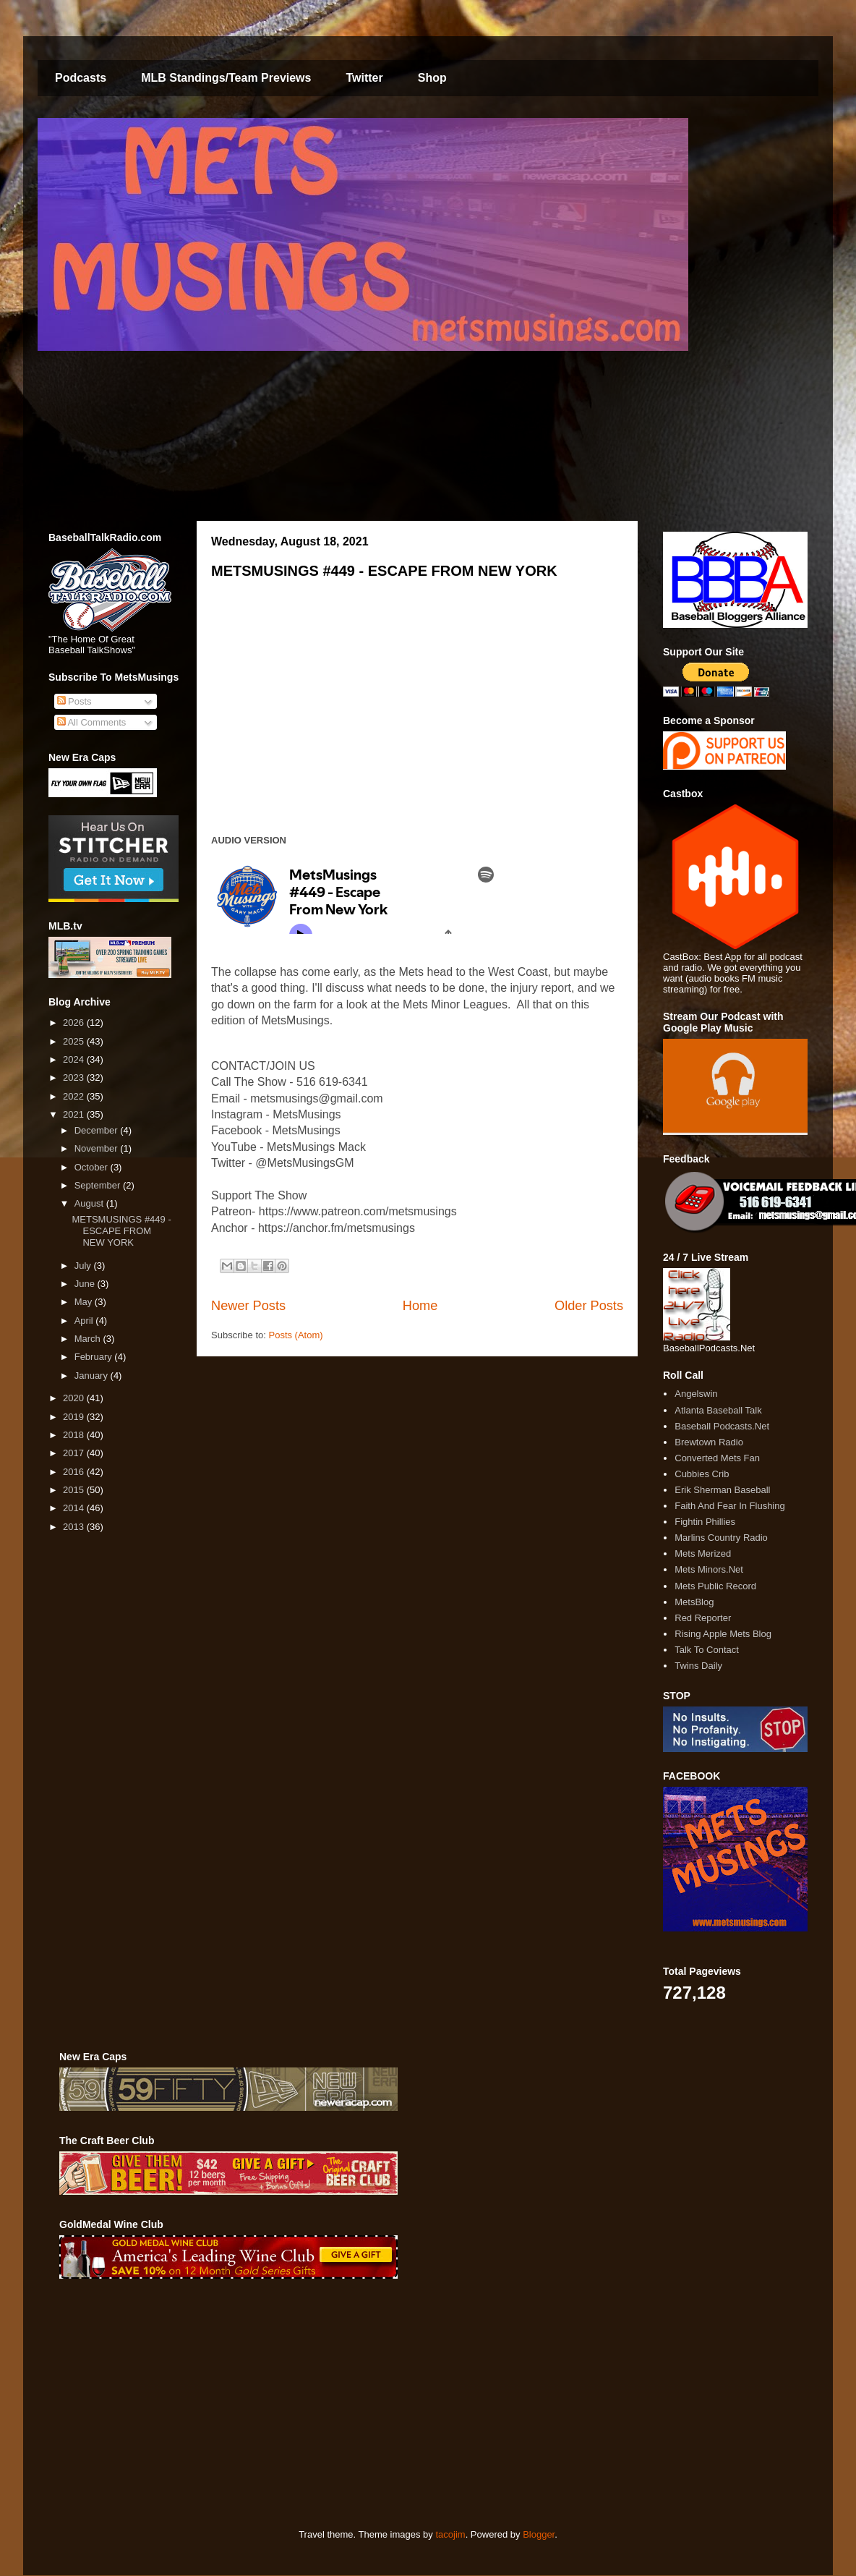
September (98, 1185)
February (94, 1356)
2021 (75, 1114)
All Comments (92, 722)
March (88, 1338)
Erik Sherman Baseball (722, 1489)
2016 (75, 1471)
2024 (75, 1059)
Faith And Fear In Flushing (729, 1505)
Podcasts (80, 78)
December (97, 1130)
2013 (75, 1526)
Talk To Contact (707, 1649)
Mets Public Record (715, 1586)
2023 (75, 1077)
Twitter (364, 78)
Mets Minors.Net (709, 1569)
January (92, 1375)
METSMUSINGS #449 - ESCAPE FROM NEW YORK (384, 571)
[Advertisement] (276, 2404)
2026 (75, 1022)
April (85, 1320)
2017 (75, 1453)
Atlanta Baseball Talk (718, 1410)
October (92, 1167)
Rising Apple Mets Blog (723, 1633)
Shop (432, 78)
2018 (75, 1434)
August (90, 1203)
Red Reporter (703, 1617)
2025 (75, 1041)
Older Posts (589, 1305)
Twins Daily (698, 1665)
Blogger (539, 2534)
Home (420, 1305)
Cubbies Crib (702, 1473)
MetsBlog (694, 1602)
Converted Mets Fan (717, 1458)
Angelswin (696, 1393)
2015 (75, 1489)
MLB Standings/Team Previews (226, 78)
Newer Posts (248, 1305)
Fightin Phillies (705, 1521)
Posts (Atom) (296, 1335)
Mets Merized (703, 1553)
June (86, 1283)
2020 (75, 1398)
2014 (75, 1507)
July (84, 1265)
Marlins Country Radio (721, 1537)
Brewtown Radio (709, 1442)
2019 (75, 1416)
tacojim (450, 2534)
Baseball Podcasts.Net (722, 1426)
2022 (75, 1096)
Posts (74, 701)
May (84, 1301)
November (97, 1148)
